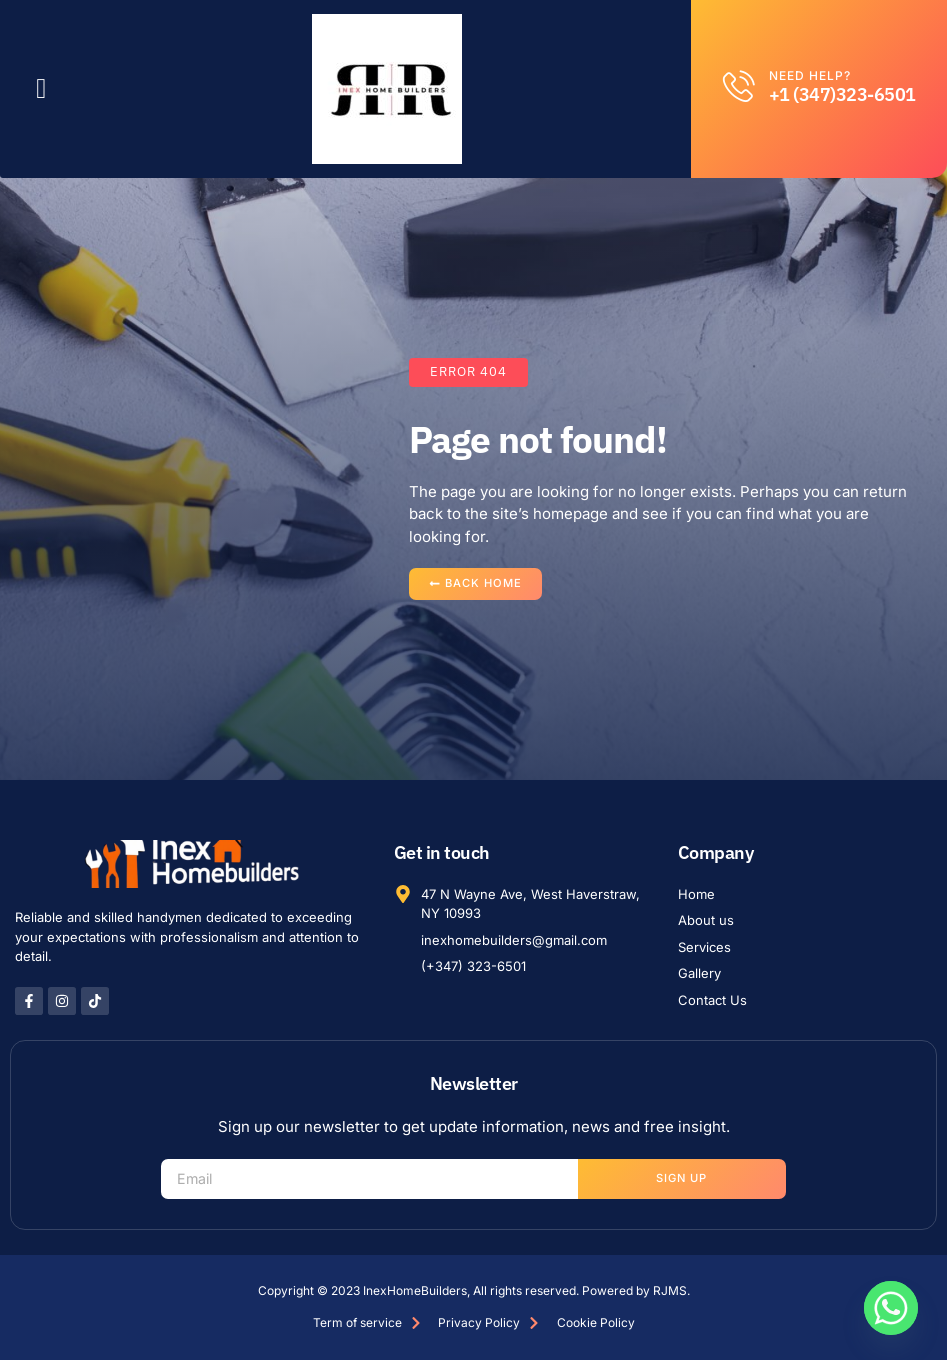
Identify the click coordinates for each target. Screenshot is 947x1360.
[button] (41, 89)
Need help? (810, 75)
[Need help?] (739, 86)
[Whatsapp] (891, 1308)
